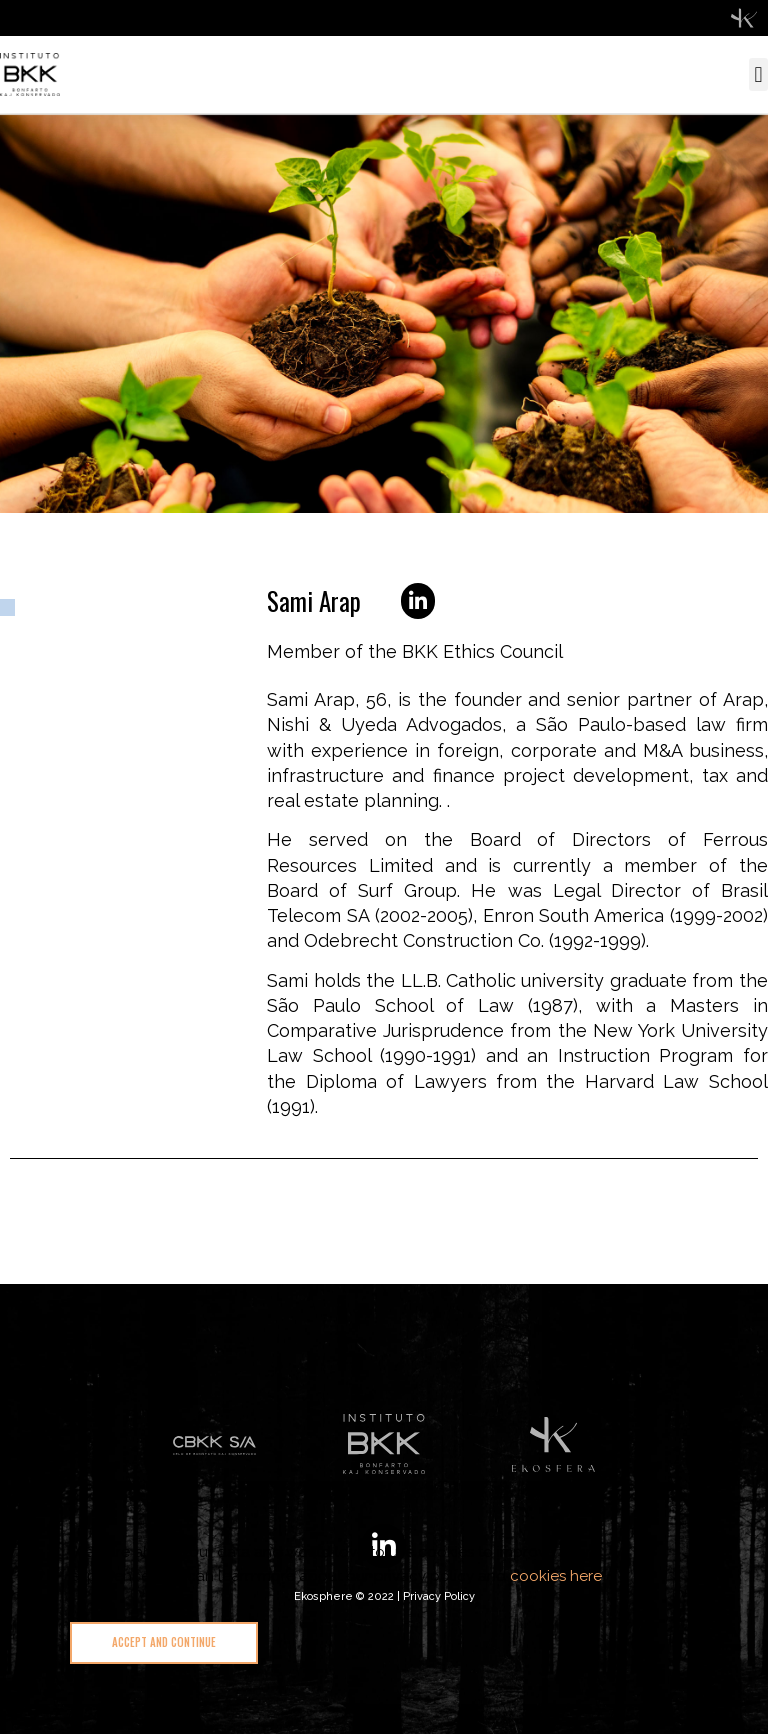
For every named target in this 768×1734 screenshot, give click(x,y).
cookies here (556, 1576)
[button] (758, 74)
